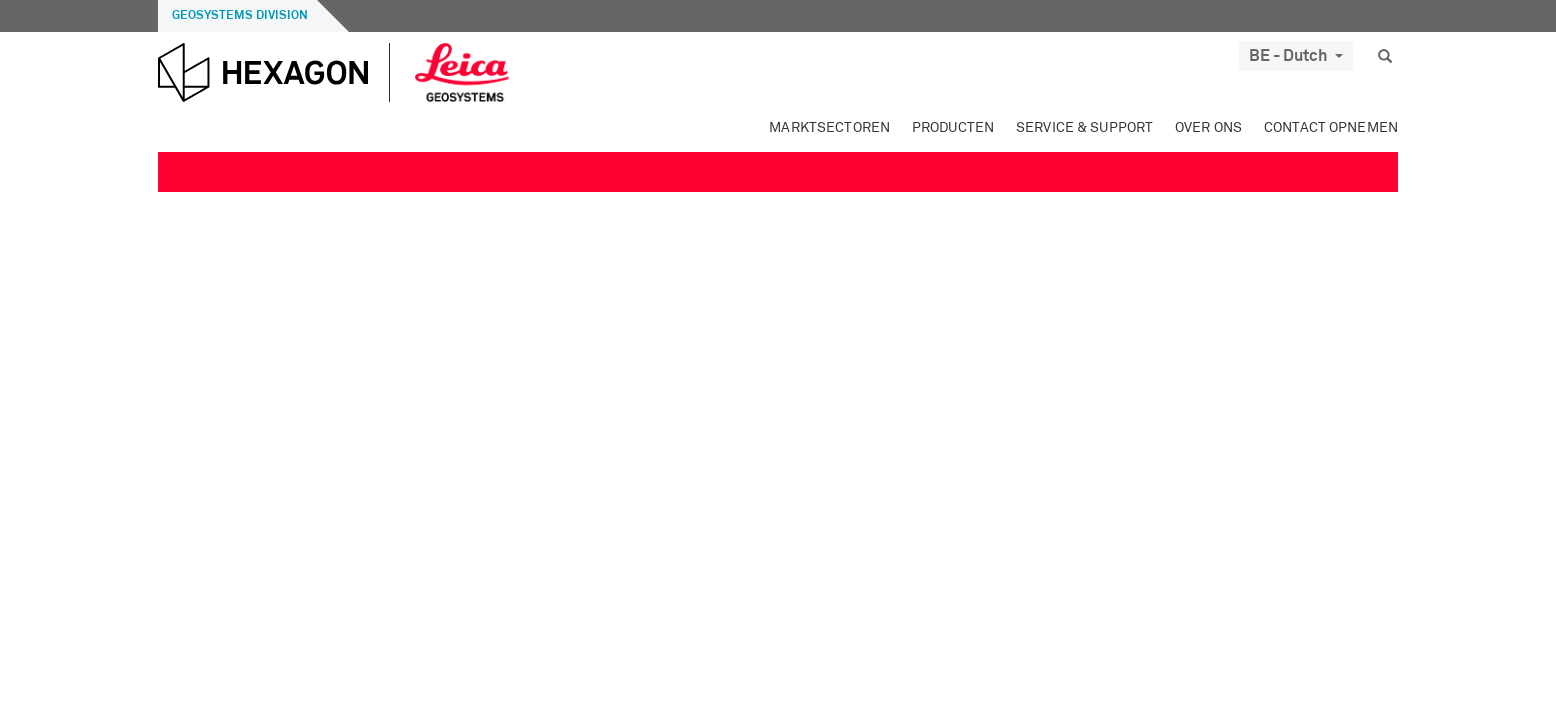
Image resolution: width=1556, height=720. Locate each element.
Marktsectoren (829, 128)
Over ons (1208, 128)
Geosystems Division (240, 16)
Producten (953, 128)
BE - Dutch (1296, 56)
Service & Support (1084, 128)
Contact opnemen (1331, 128)
